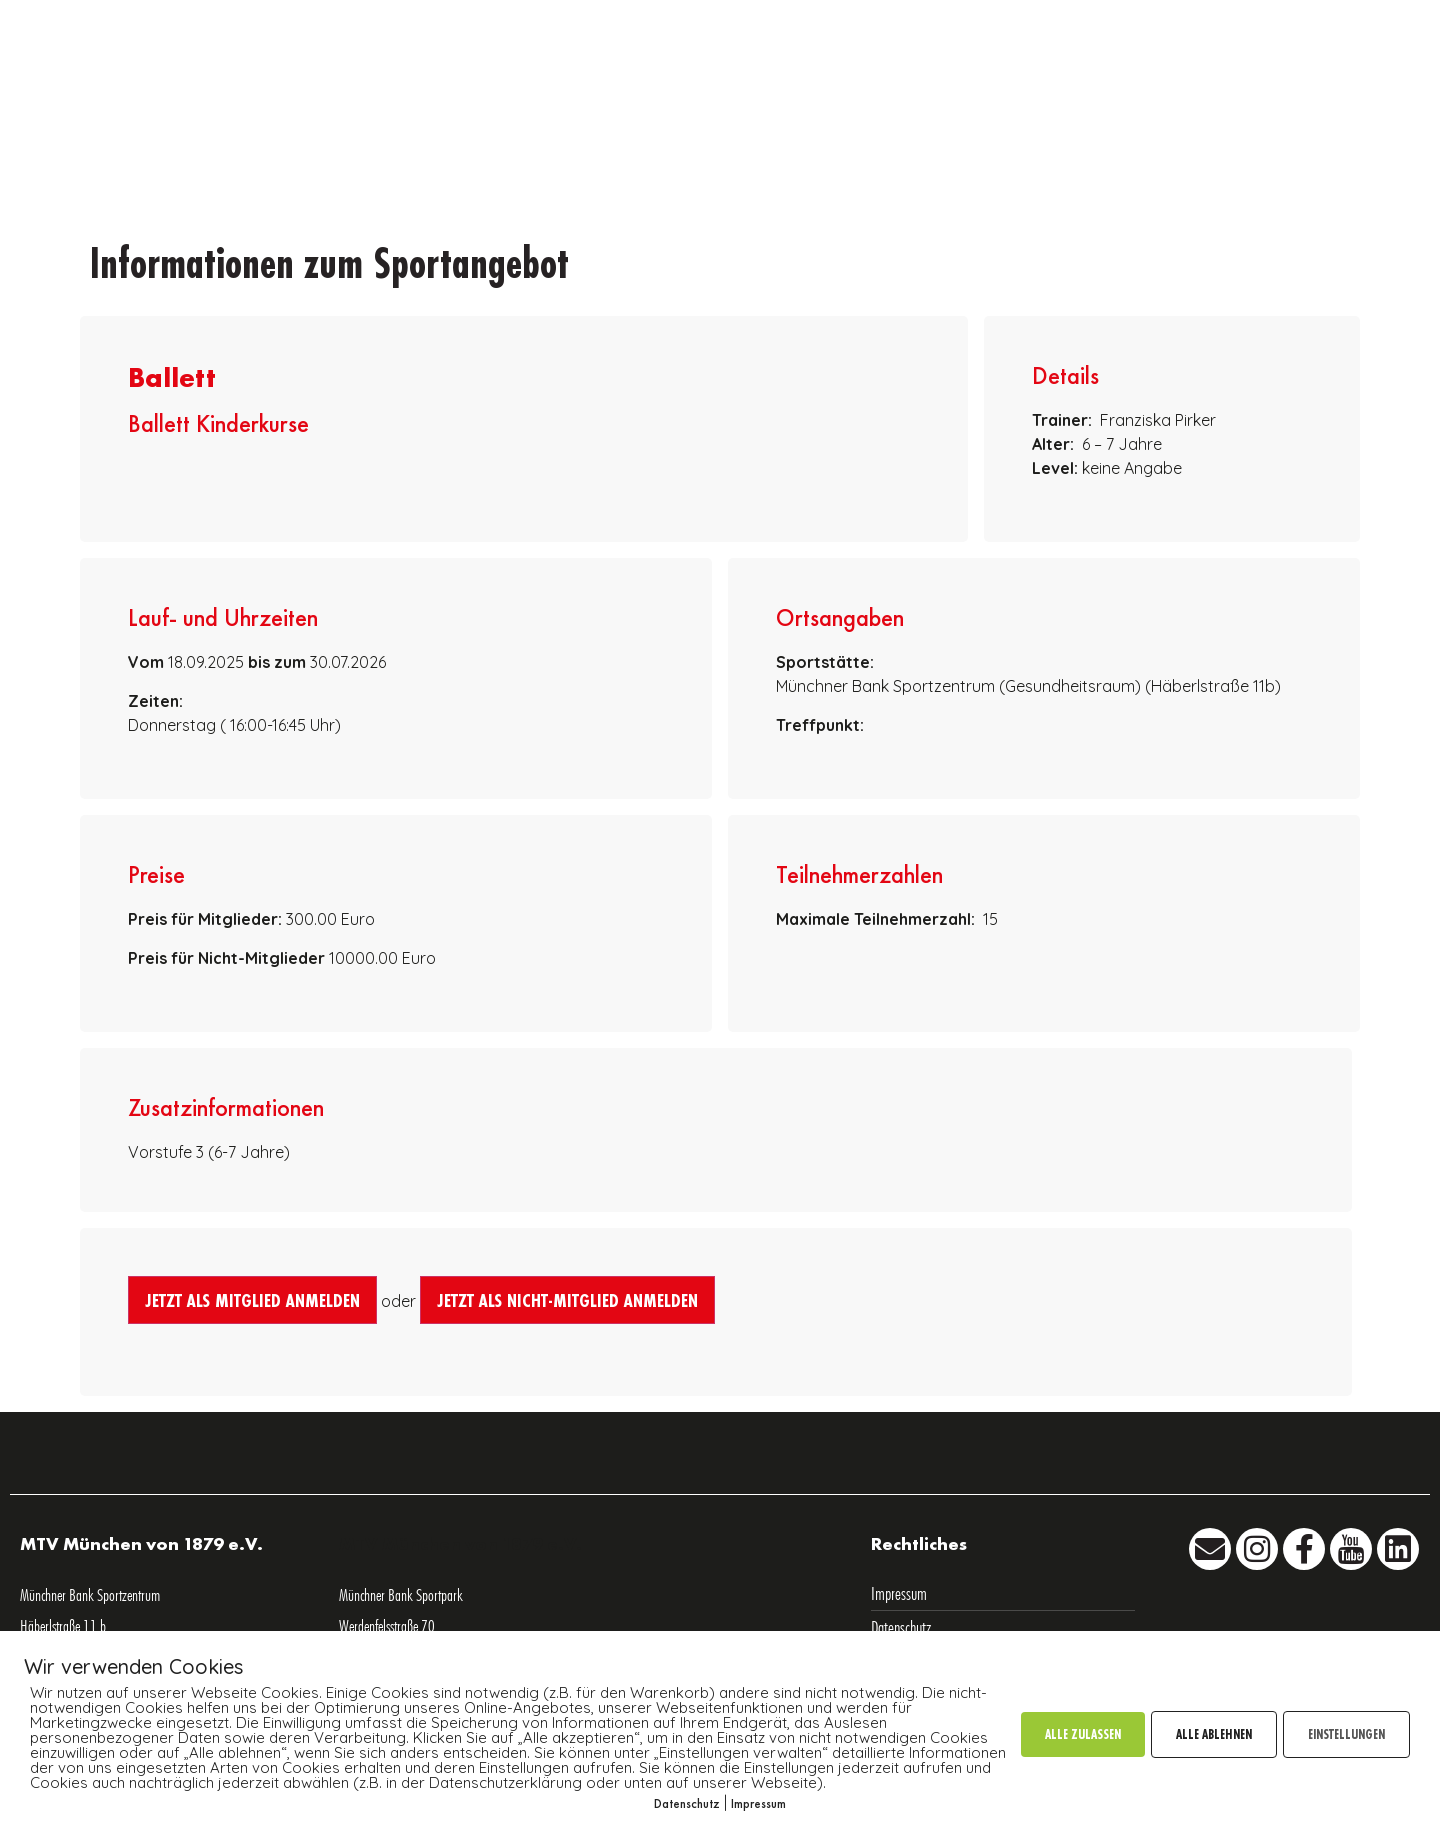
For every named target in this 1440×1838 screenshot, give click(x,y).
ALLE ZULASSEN (1083, 1734)
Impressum (758, 1803)
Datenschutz (687, 1803)
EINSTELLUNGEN (1346, 1734)
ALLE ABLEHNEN (1214, 1734)
